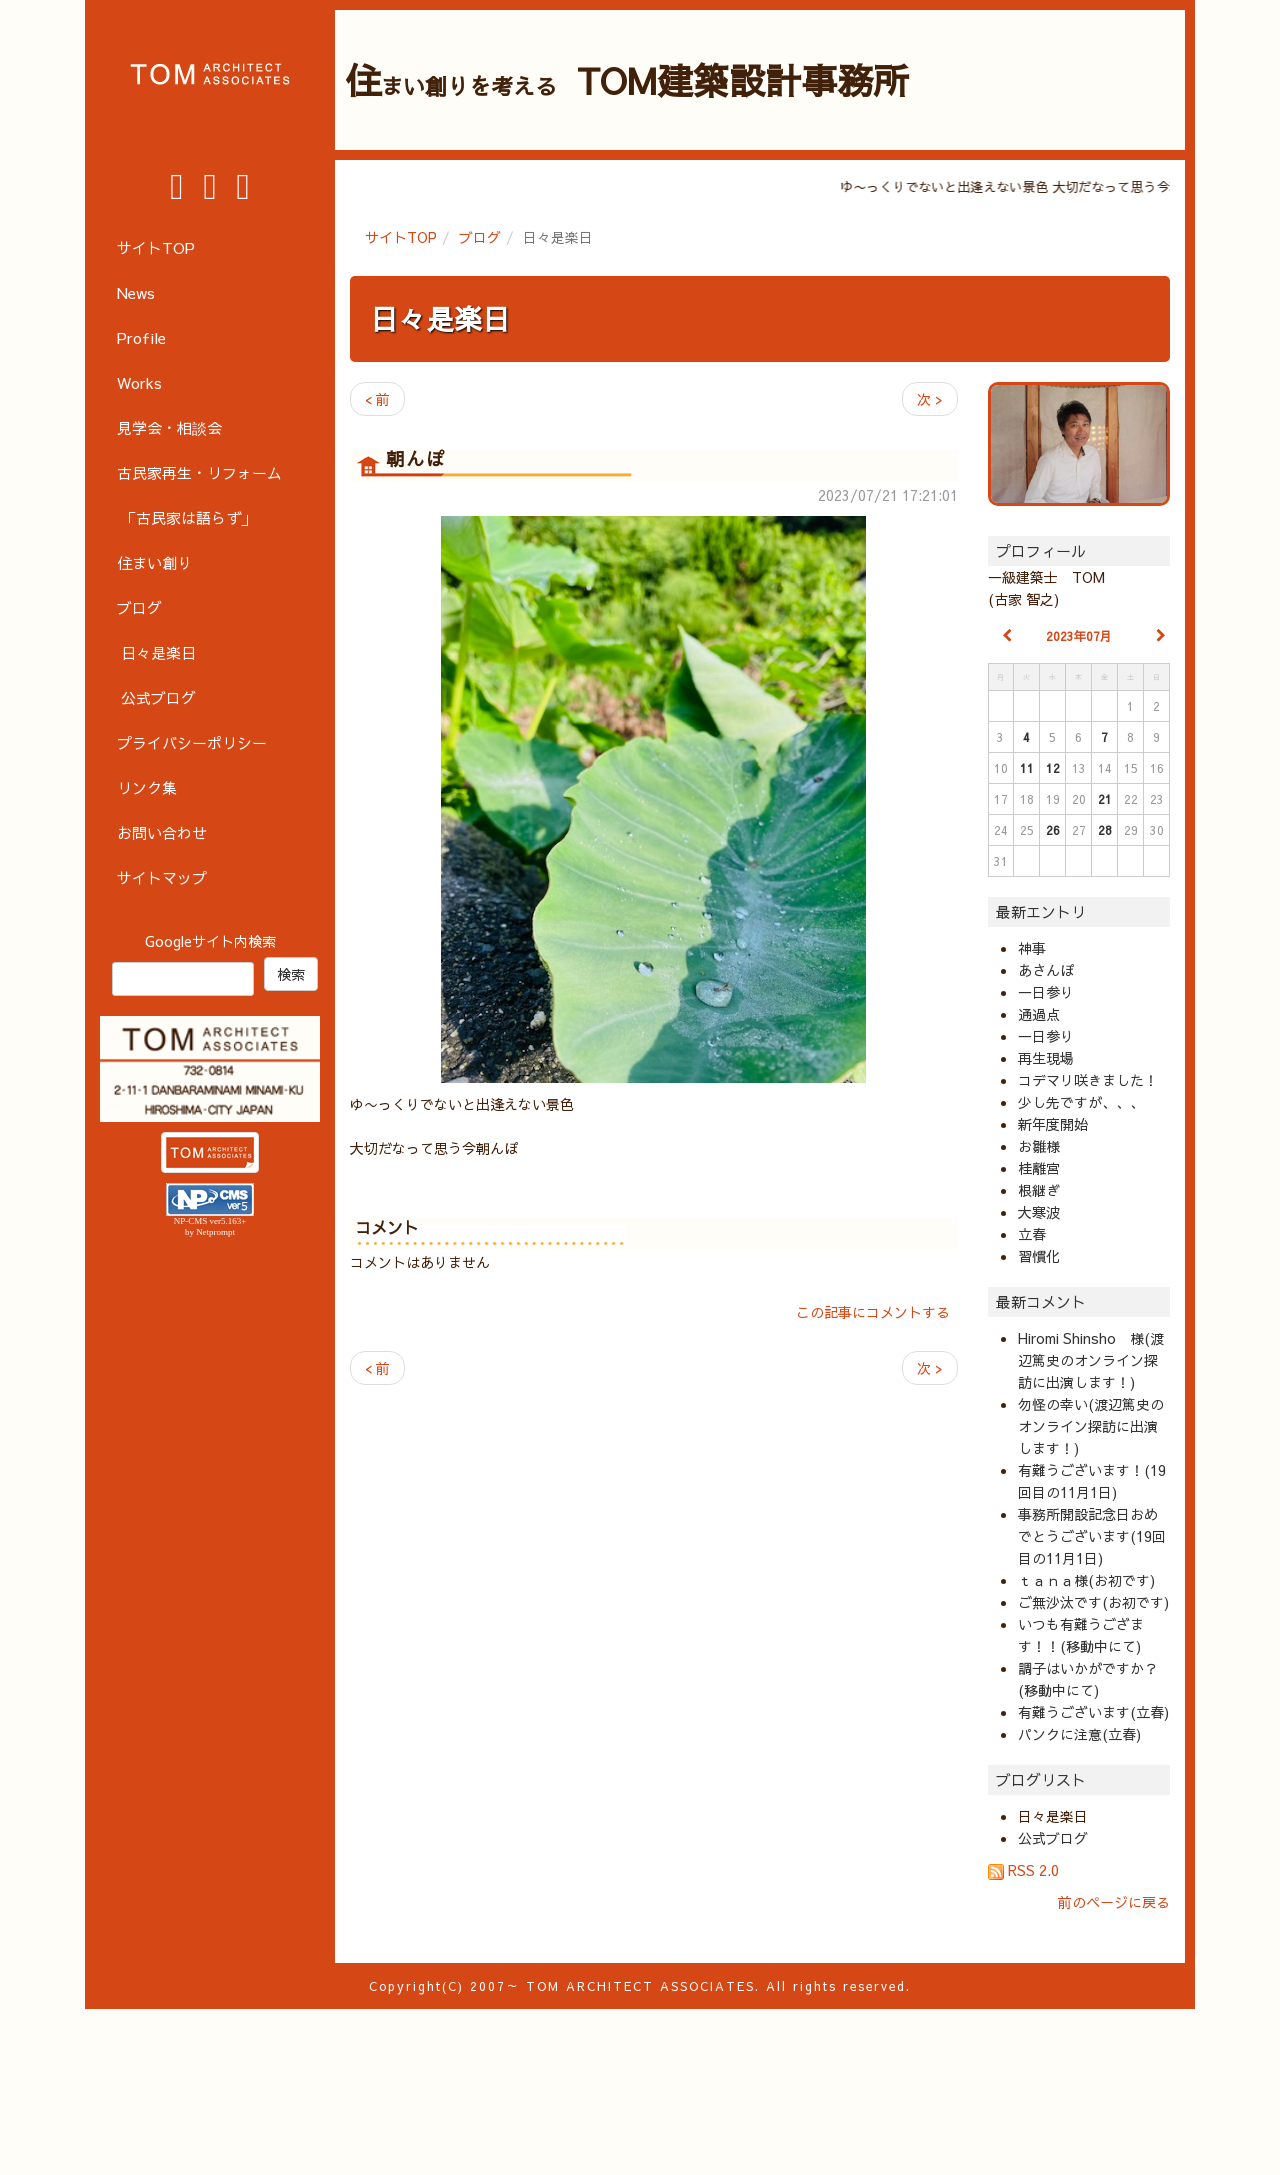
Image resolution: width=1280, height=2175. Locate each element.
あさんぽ (1046, 970)
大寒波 (1039, 1212)
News (136, 292)
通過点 (1039, 1014)
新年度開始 (1053, 1124)
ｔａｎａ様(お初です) (1086, 1580)
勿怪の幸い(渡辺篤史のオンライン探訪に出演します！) (1091, 1426)
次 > (930, 399)
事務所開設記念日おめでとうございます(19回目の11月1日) (1092, 1536)
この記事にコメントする (873, 1312)
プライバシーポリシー (192, 742)
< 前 (377, 399)
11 (1027, 768)
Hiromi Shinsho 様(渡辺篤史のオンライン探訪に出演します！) (1091, 1360)
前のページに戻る (1114, 1902)
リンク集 (147, 787)
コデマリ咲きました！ (1088, 1080)
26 (1053, 830)
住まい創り (154, 562)
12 (1053, 768)
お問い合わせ (162, 832)
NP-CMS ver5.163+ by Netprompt (210, 1226)
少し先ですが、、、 (1081, 1102)
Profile (141, 337)
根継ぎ (1039, 1190)
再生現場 (1046, 1058)
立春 (1032, 1234)
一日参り (1046, 992)
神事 (1032, 948)
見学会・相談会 (169, 427)
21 (1105, 799)
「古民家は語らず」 (188, 517)
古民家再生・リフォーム (199, 472)
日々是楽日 (440, 318)
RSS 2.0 (1023, 1870)
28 (1105, 830)
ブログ (480, 237)
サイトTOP (401, 237)
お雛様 (1039, 1146)
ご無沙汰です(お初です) (1093, 1602)
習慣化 (1039, 1256)
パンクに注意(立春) (1079, 1734)
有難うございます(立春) (1093, 1712)
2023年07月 (1079, 636)
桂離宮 (1039, 1168)
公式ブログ (1053, 1838)
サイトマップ (162, 877)
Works (139, 382)
